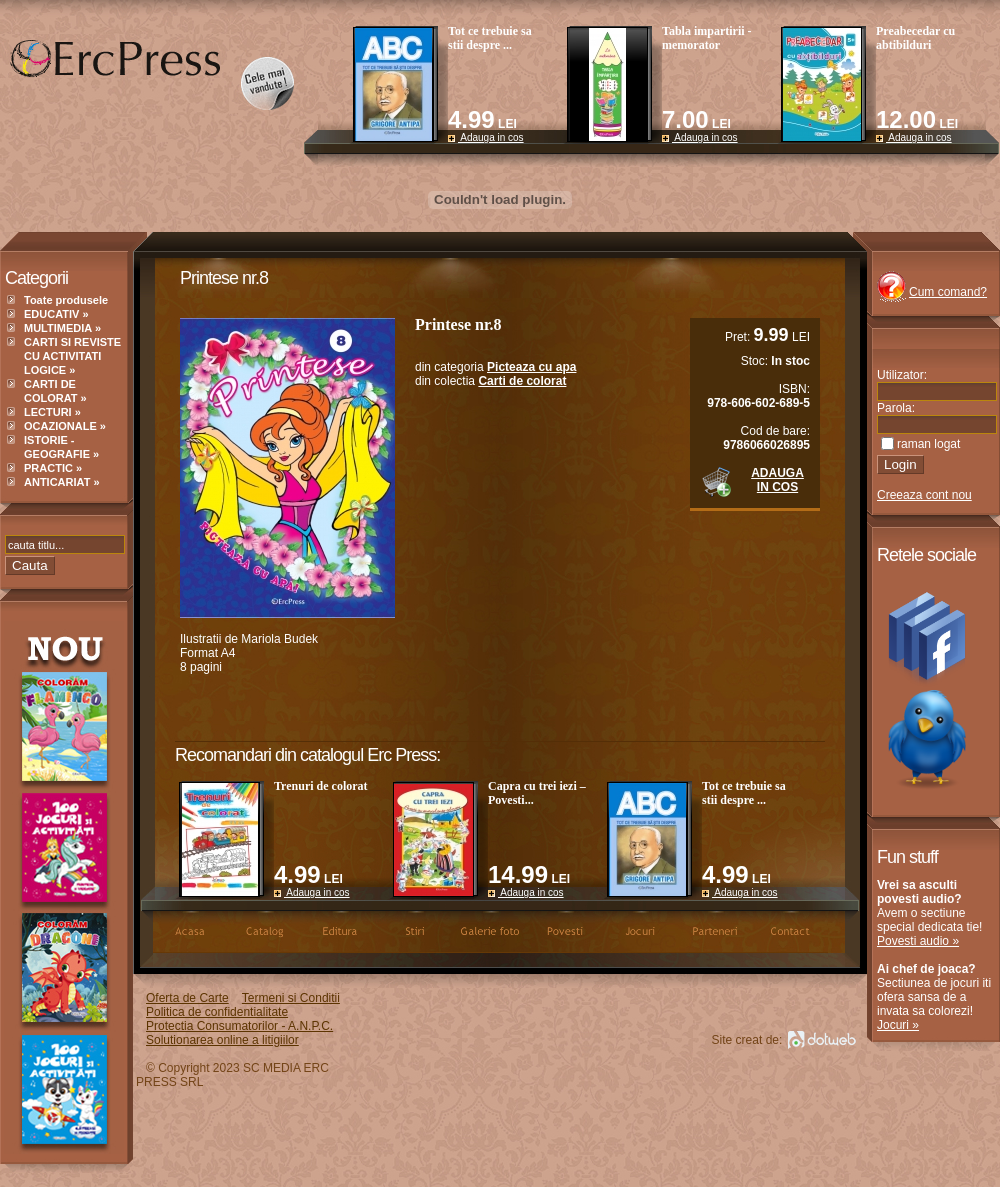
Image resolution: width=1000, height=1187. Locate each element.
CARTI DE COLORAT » (55, 391)
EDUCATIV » (56, 314)
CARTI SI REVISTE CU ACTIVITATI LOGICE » (72, 356)
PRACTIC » (53, 468)
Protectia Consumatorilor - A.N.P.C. (239, 1026)
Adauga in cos (486, 137)
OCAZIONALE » (65, 426)
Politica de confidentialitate (217, 1012)
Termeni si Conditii (291, 998)
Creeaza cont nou (924, 495)
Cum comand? (948, 292)
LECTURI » (52, 412)
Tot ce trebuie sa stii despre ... (490, 38)
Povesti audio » (918, 941)
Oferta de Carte (187, 998)
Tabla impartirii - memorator (707, 38)
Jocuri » (898, 1025)
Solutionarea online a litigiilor (222, 1040)
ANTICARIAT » (62, 482)
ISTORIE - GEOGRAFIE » (61, 447)
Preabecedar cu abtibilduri (915, 38)
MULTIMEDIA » (62, 328)
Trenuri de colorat (321, 786)
